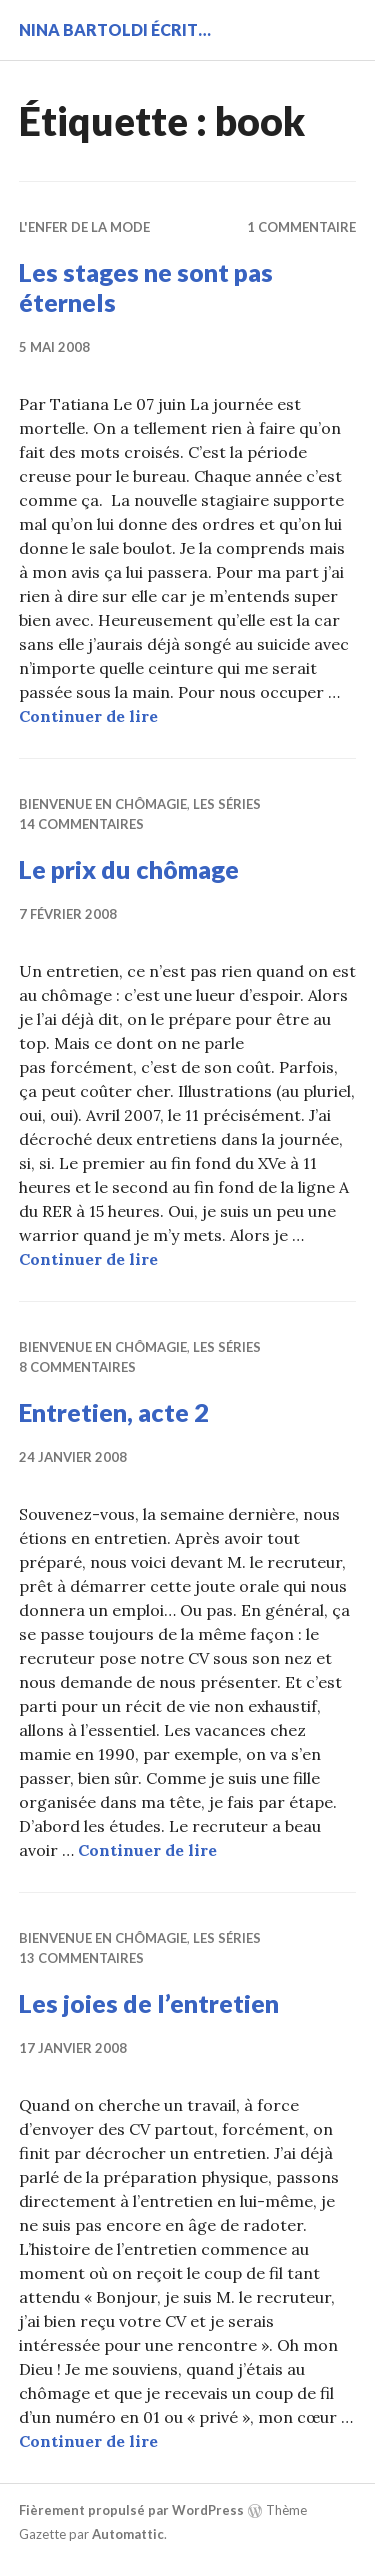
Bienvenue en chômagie (103, 804)
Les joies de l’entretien (149, 2003)
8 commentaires (77, 1367)
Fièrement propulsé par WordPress (131, 2510)
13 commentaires (81, 1958)
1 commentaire (301, 227)
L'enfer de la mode (84, 227)
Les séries (227, 804)
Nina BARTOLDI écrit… (115, 29)
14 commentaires (81, 824)
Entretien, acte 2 (114, 1412)
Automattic (128, 2534)
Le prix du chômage (129, 869)
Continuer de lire (88, 716)
